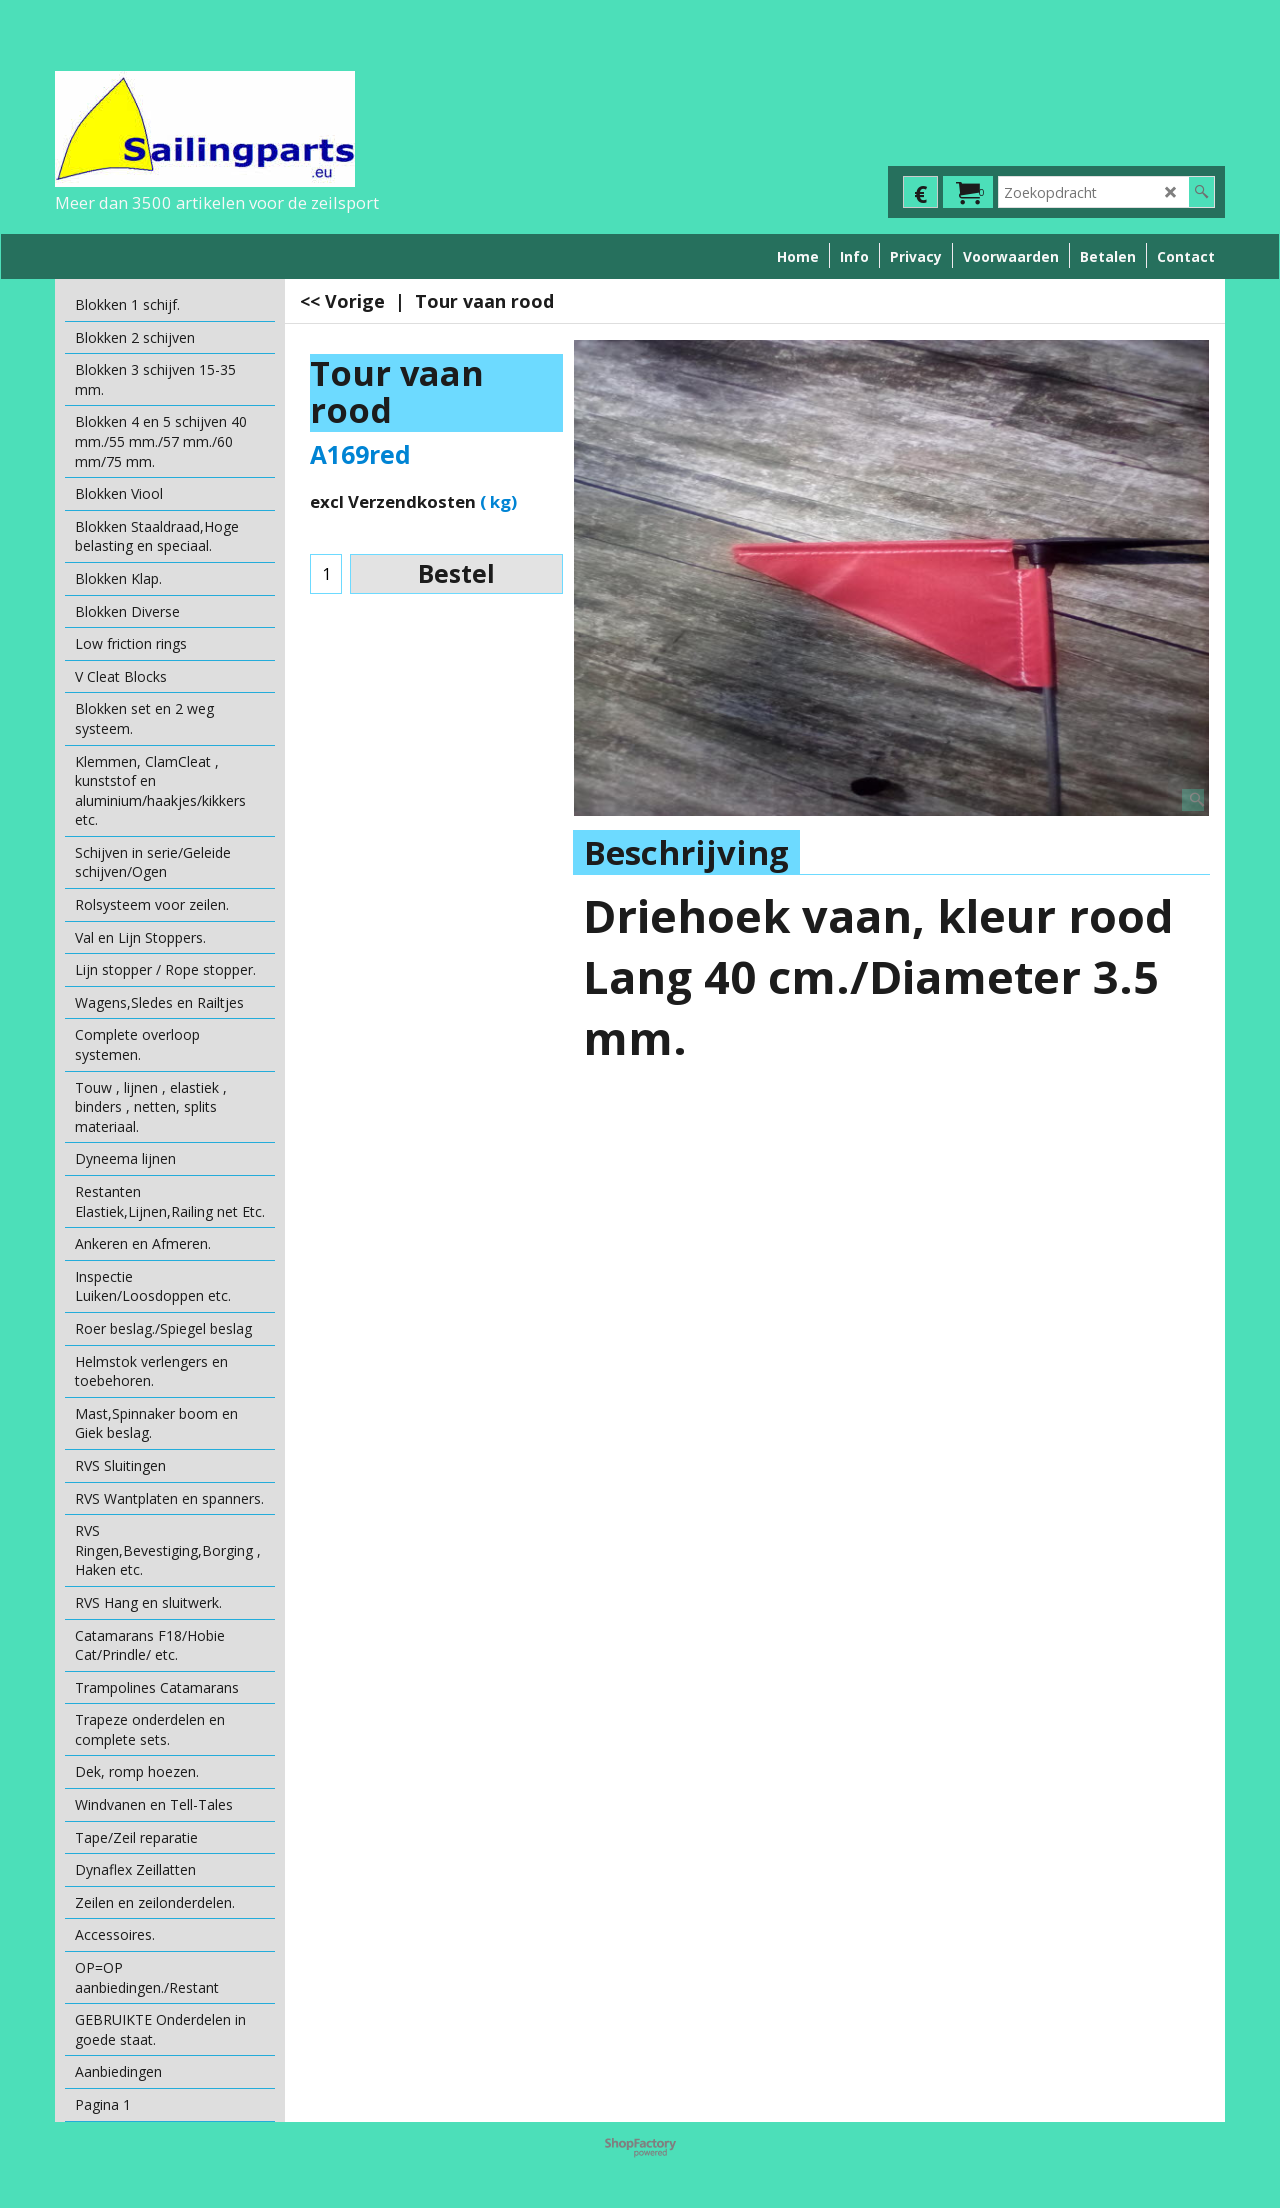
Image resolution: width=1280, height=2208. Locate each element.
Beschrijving (686, 852)
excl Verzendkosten (393, 501)
